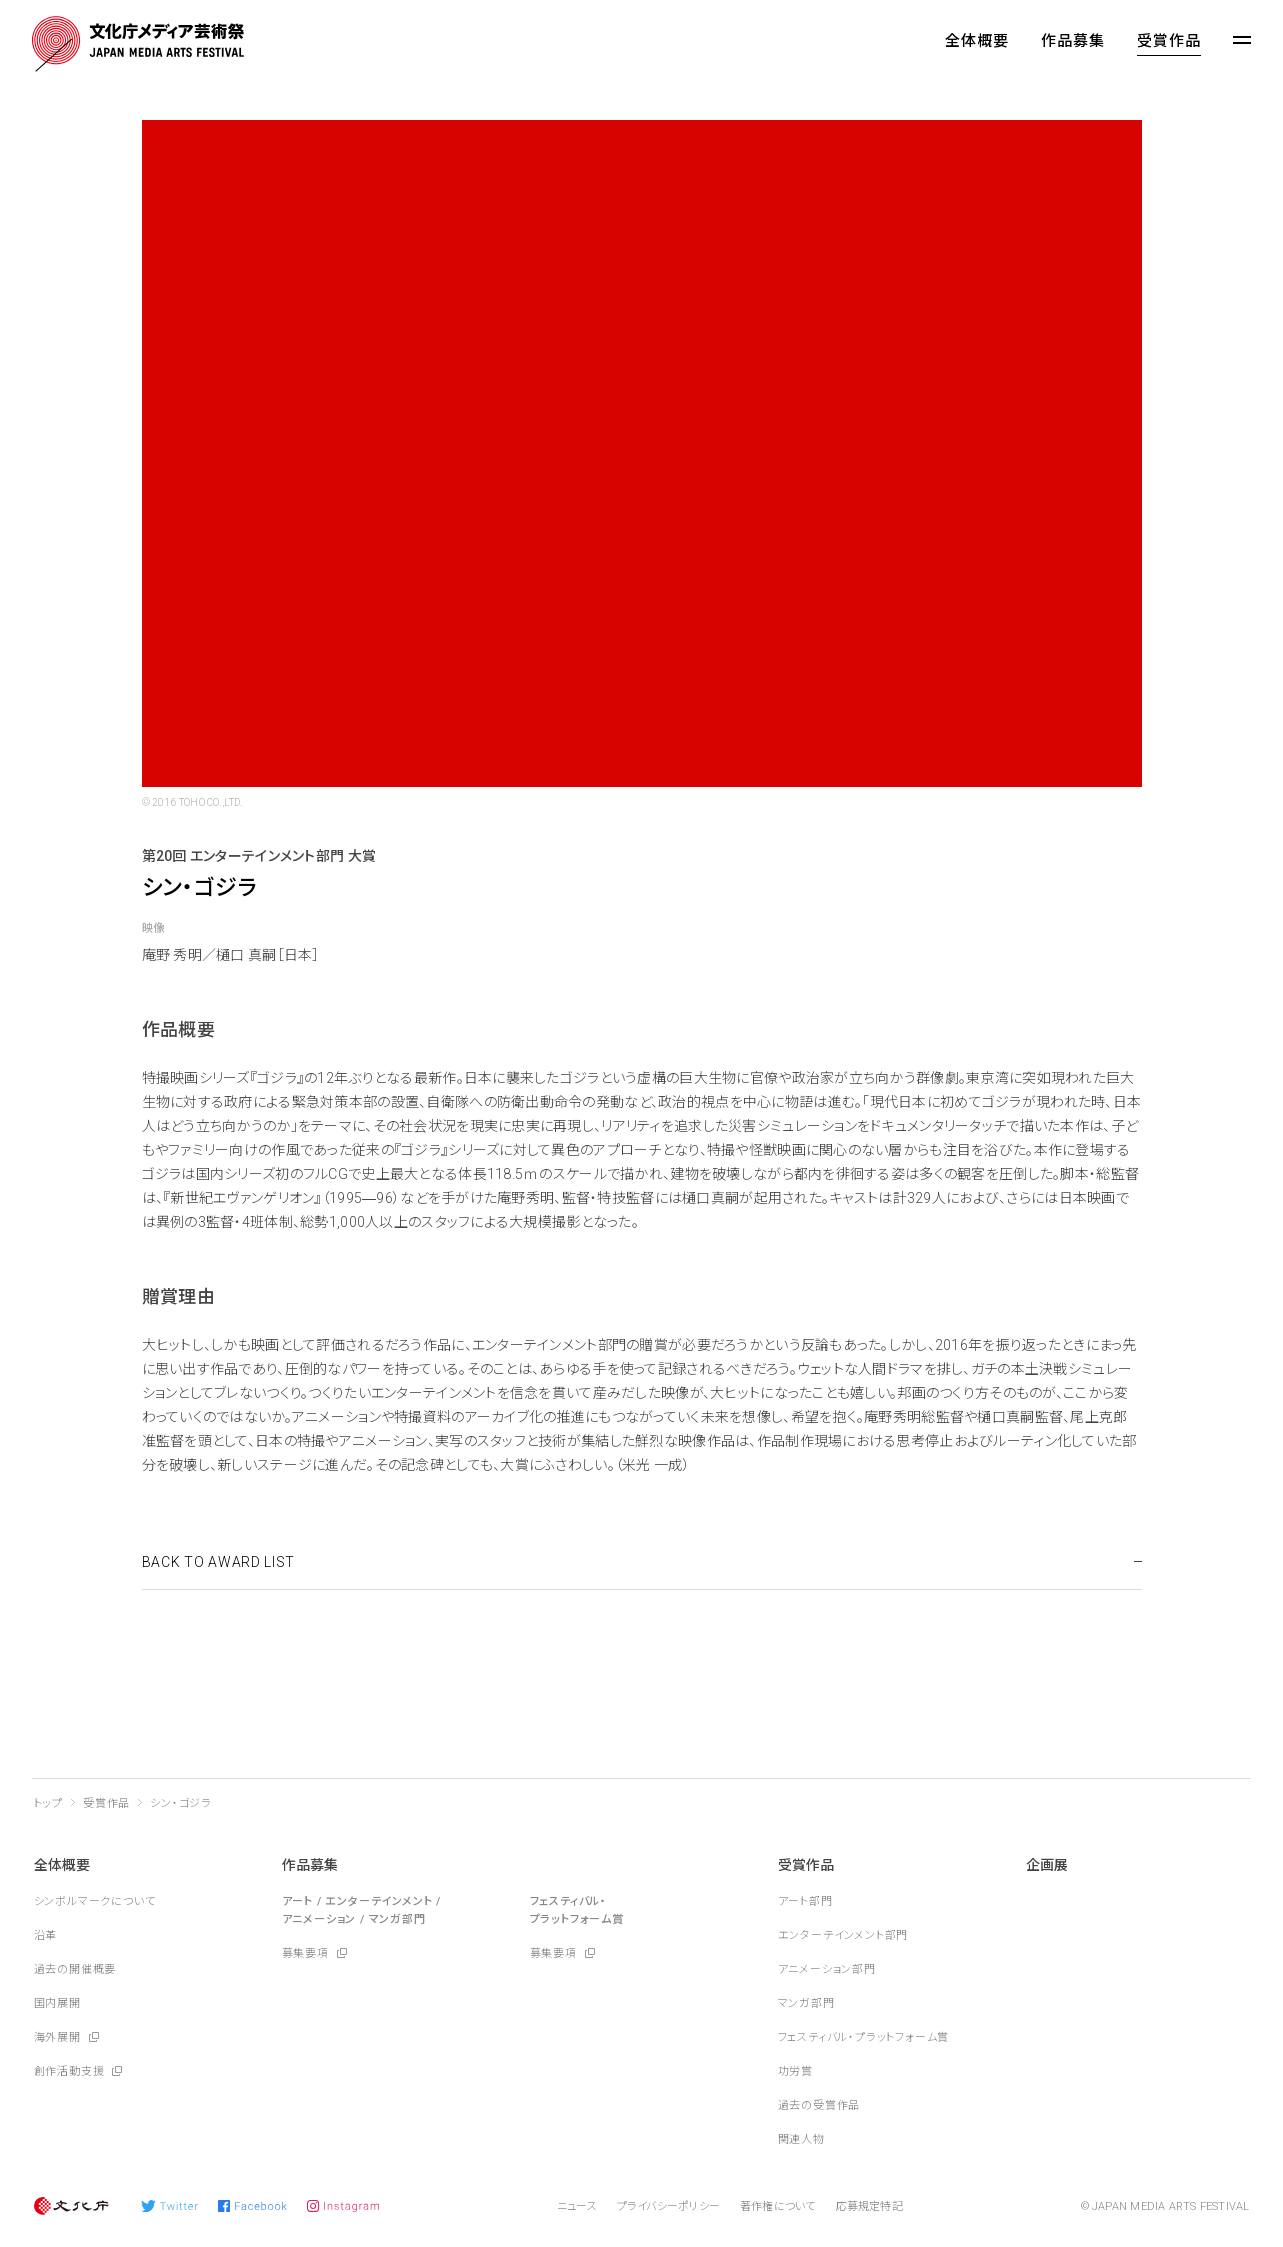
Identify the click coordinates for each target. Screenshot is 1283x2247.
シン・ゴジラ (181, 1803)
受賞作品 (1169, 41)
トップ (48, 1803)
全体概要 (977, 41)
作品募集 (1073, 41)
